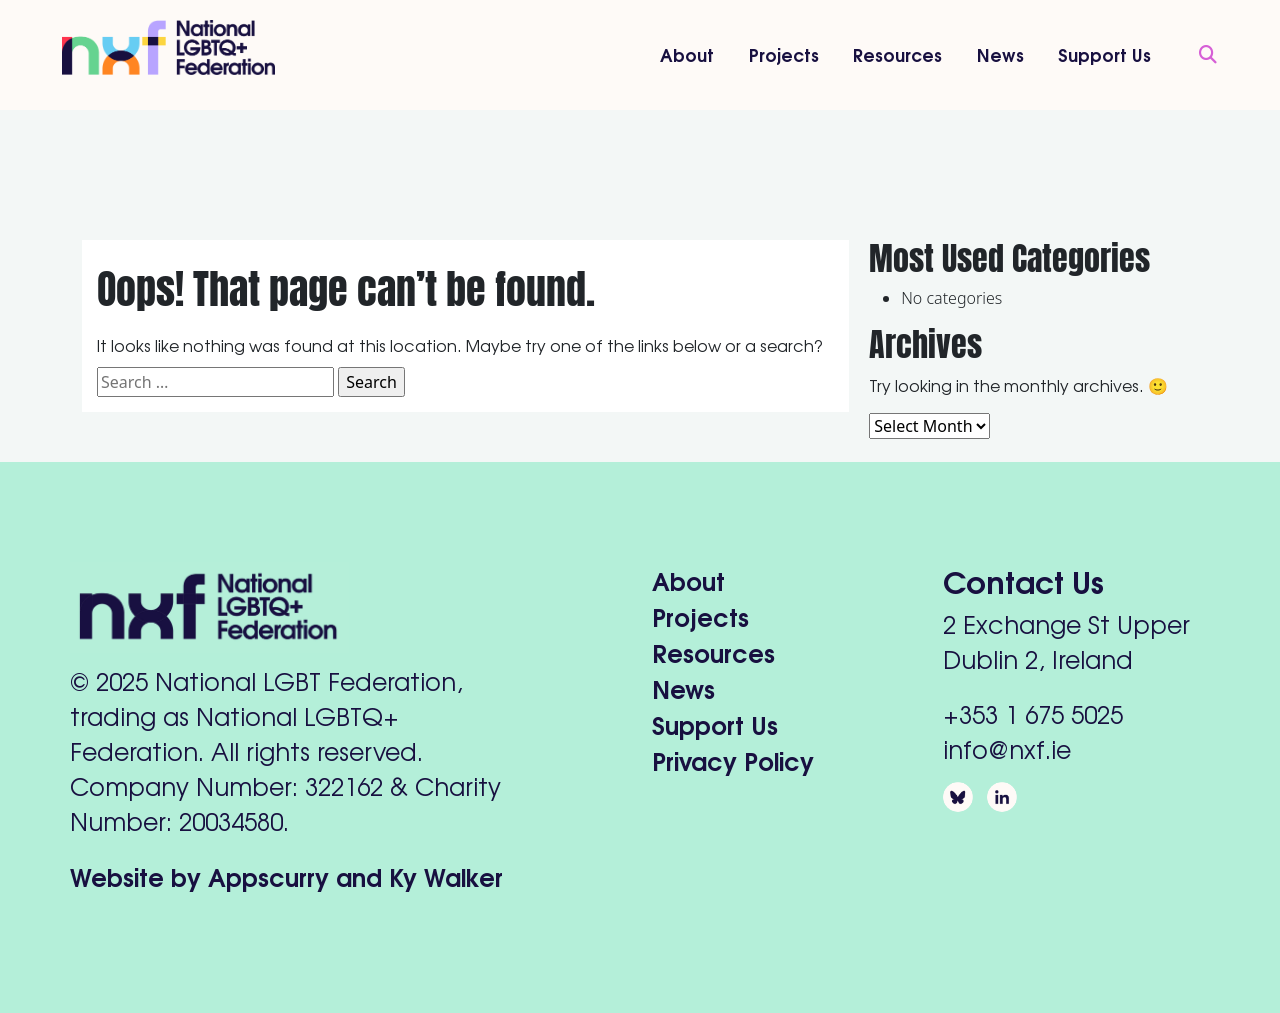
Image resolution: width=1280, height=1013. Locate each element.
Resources (897, 54)
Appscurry (268, 875)
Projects (784, 54)
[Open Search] (1198, 55)
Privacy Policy (733, 759)
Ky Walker (446, 875)
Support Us (1104, 54)
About (687, 54)
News (1000, 54)
